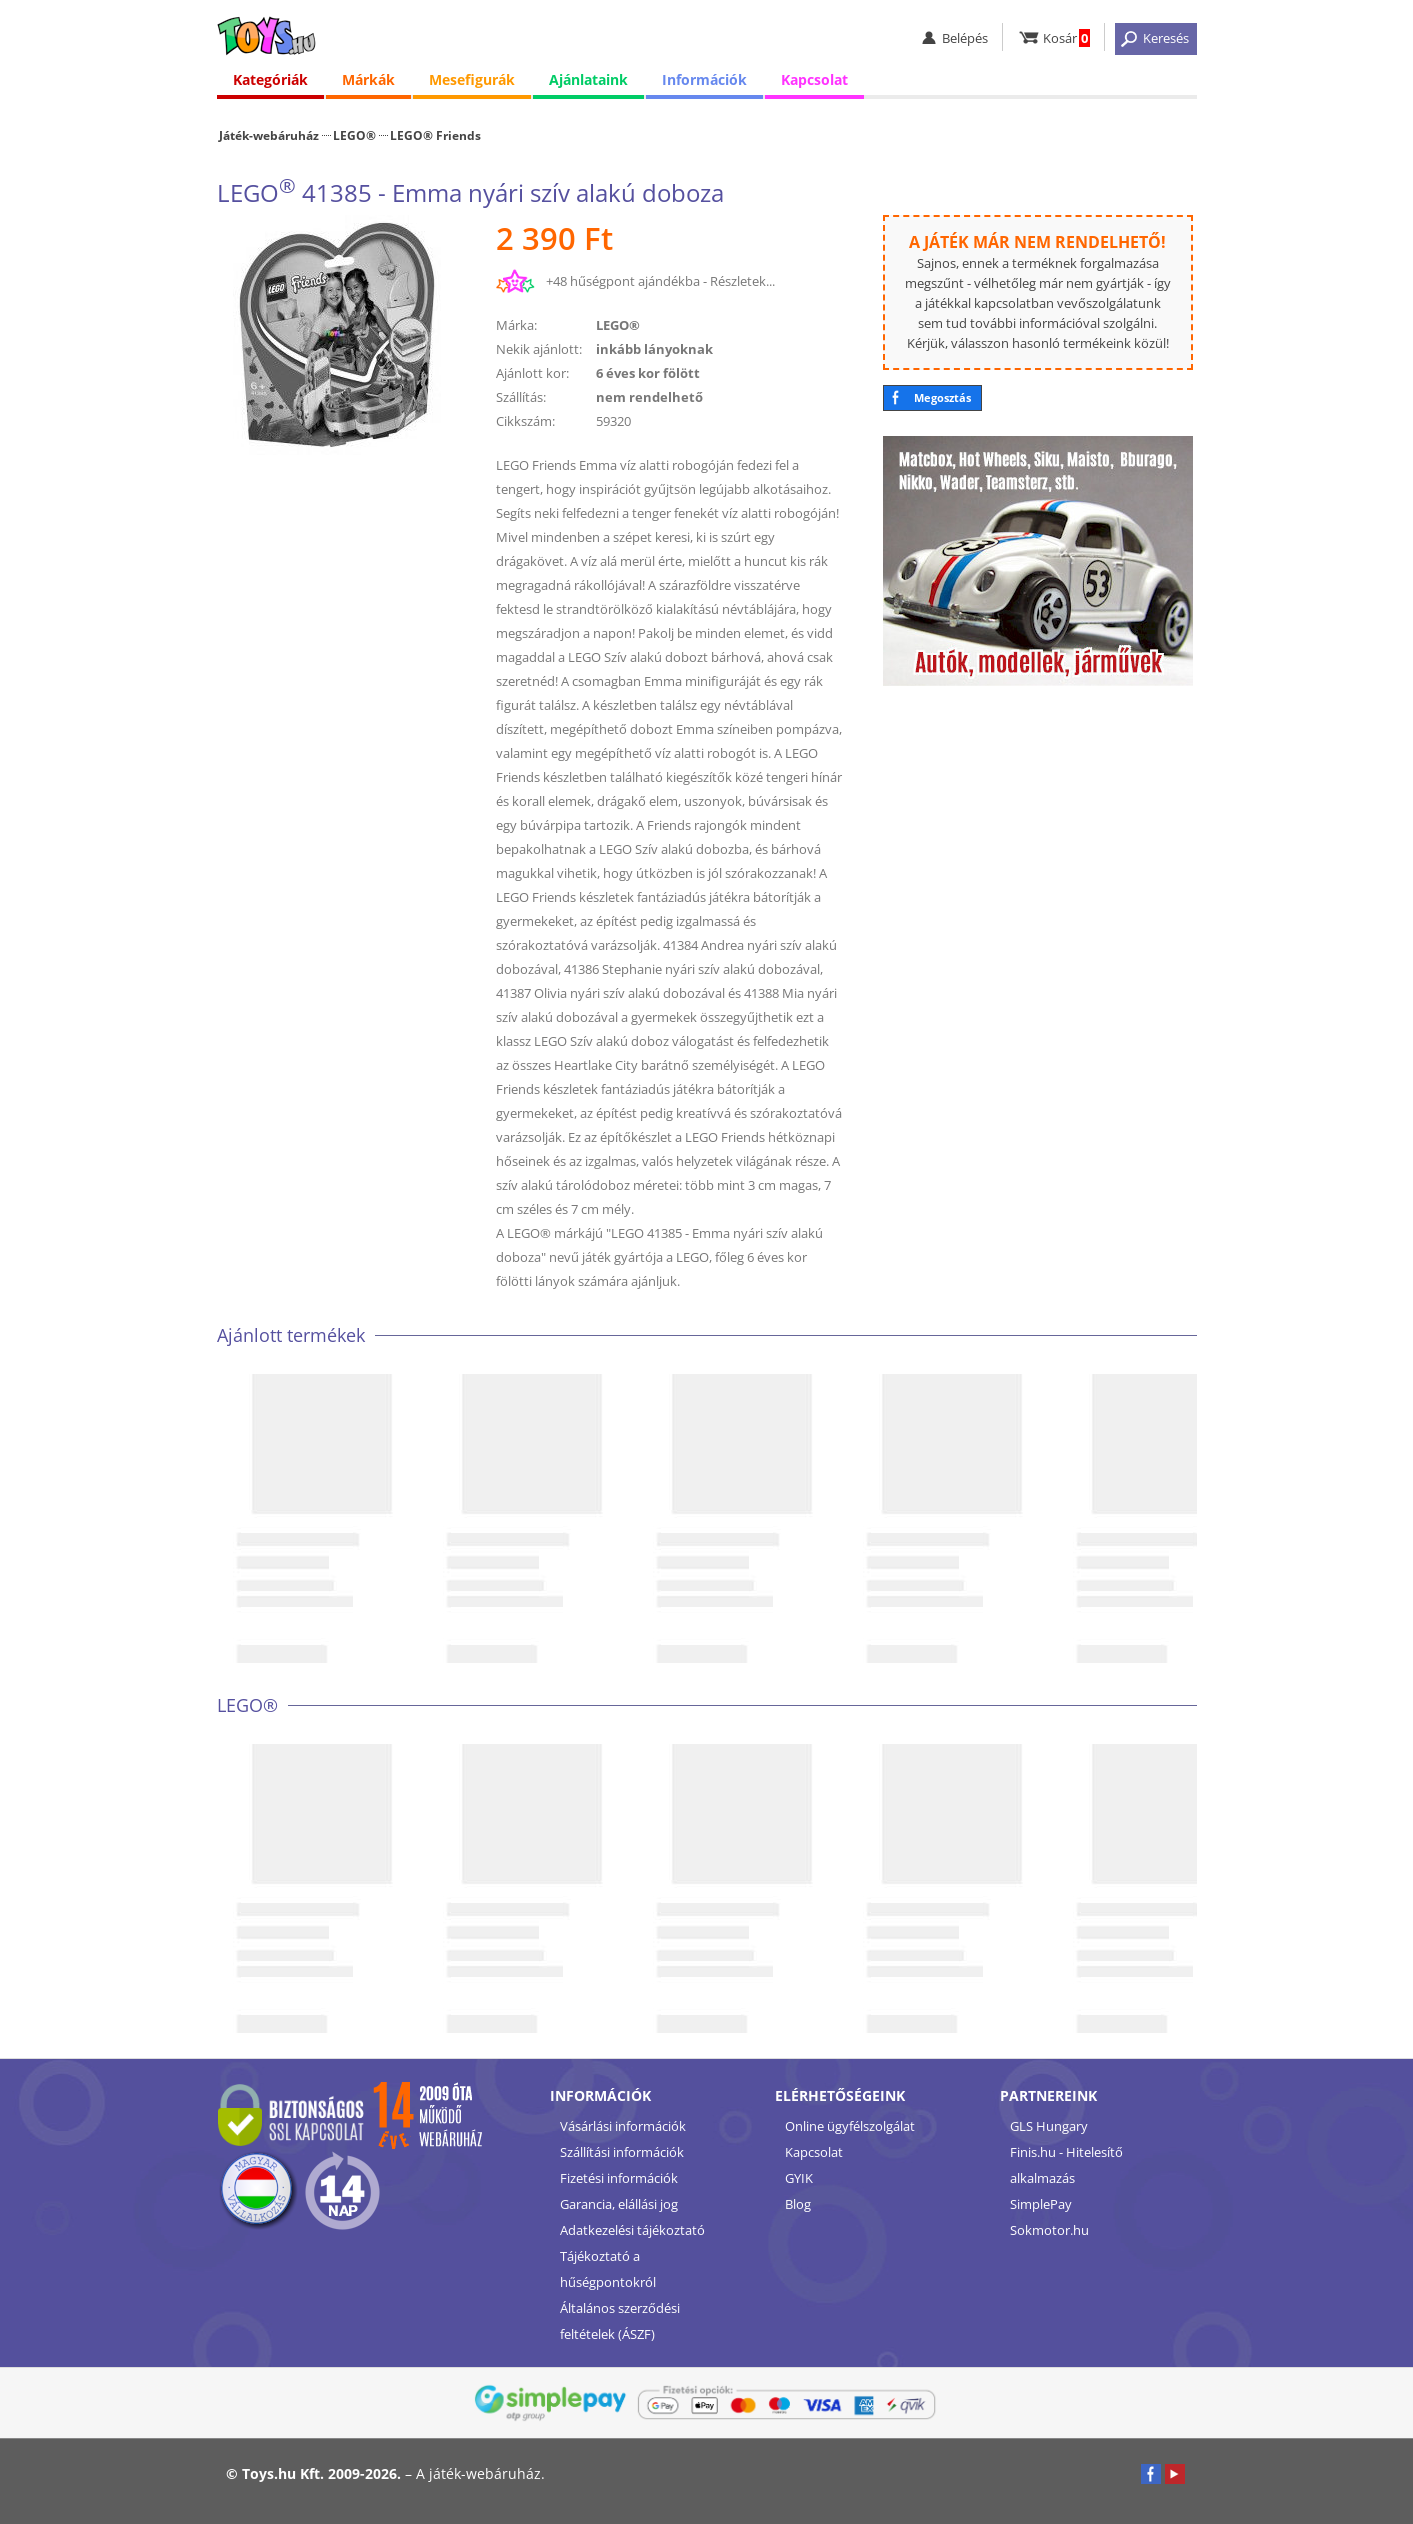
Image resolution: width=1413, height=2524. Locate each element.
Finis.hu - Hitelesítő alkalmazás (1066, 2165)
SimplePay (1041, 2204)
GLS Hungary (1049, 2126)
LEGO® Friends (435, 135)
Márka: (516, 325)
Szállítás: (521, 397)
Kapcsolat (814, 79)
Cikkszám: (525, 421)
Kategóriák (270, 79)
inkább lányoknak (654, 349)
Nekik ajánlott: (539, 349)
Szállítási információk (622, 2152)
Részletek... (742, 281)
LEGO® (354, 135)
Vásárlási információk (623, 2126)
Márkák (368, 79)
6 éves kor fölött (648, 373)
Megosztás (942, 397)
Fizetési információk (619, 2178)
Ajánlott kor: (532, 373)
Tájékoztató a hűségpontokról (608, 2269)
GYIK (799, 2178)
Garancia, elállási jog (619, 2204)
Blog (798, 2204)
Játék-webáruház (269, 135)
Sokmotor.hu (1049, 2230)
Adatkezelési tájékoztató (632, 2230)
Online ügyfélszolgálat (850, 2126)
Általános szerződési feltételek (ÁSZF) (620, 2321)
